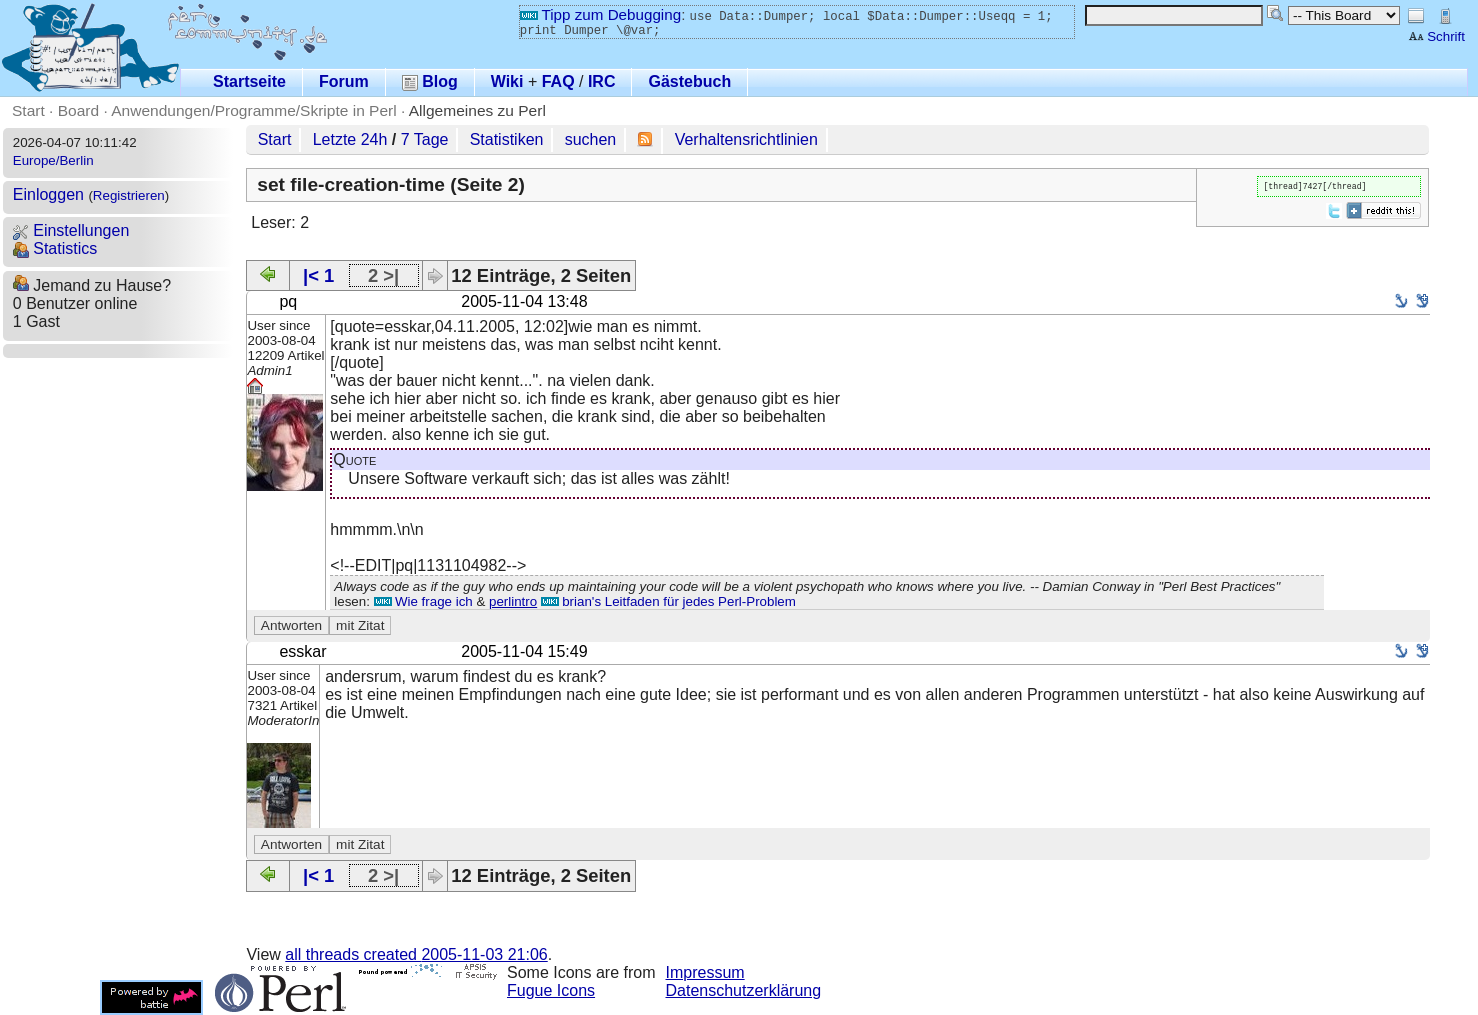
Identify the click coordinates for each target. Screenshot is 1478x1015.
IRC (602, 81)
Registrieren (129, 195)
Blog (430, 81)
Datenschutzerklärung (744, 990)
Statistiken (507, 139)
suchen (591, 139)
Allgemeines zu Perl (477, 110)
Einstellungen (71, 230)
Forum (344, 81)
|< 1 (318, 275)
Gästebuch (689, 81)
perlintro (513, 601)
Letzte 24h (350, 139)
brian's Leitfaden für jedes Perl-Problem (668, 601)
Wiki (507, 81)
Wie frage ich (423, 601)
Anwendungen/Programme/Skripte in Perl (253, 110)
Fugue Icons (551, 990)
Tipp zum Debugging (600, 14)
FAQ (558, 81)
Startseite (249, 81)
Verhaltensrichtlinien (746, 139)
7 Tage (425, 139)
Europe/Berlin (53, 160)
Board (78, 110)
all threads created (416, 954)
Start (28, 110)
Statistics (55, 248)
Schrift (1436, 36)
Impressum (705, 972)
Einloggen (48, 194)
